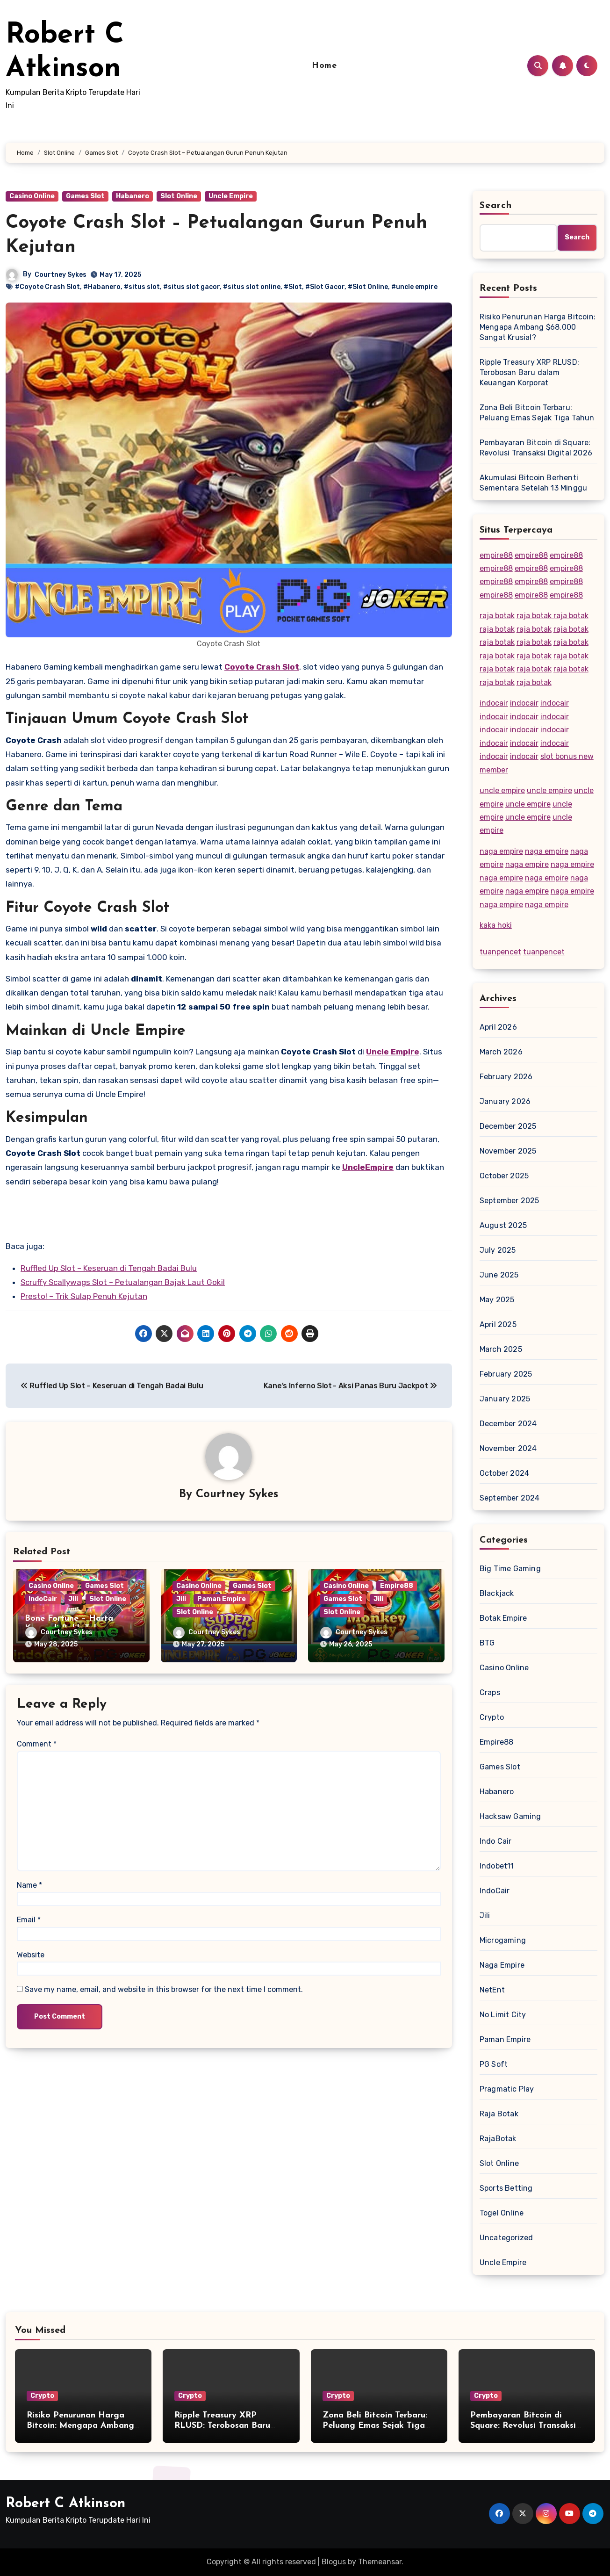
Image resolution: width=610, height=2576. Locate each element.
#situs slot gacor (191, 287)
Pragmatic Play (507, 2089)
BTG (487, 1642)
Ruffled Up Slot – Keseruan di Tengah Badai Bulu (109, 1268)
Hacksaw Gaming (510, 1816)
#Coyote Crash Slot (47, 287)
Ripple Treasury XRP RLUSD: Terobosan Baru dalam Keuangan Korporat (529, 372)
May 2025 (497, 1299)
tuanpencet (500, 951)
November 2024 (508, 1448)
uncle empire (502, 790)
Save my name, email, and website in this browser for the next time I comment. (164, 1989)
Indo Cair (496, 1841)
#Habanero (102, 287)
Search (496, 205)
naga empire (501, 851)
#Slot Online (368, 287)
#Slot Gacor (324, 287)
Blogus (334, 2561)
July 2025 (498, 1250)
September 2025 (509, 1200)
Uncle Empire (230, 196)
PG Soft (494, 2064)
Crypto (492, 1717)
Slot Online (178, 196)
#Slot (293, 287)
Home (324, 65)
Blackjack (497, 1593)
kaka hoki (496, 925)
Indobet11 (497, 1866)
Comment (37, 1743)
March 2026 (501, 1051)
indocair (494, 703)
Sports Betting (506, 2188)
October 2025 (504, 1175)
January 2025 (505, 1398)
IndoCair (43, 1599)
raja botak (497, 615)
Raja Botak (499, 2113)
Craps (490, 1692)
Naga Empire (502, 1965)
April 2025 (498, 1324)
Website (30, 1954)
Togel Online (502, 2212)
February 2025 (506, 1374)
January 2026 (505, 1101)
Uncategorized (506, 2237)
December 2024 (508, 1423)
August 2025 (503, 1225)
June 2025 (499, 1274)
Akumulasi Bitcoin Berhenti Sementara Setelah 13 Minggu (533, 482)
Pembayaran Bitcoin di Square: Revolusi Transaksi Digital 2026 (536, 447)
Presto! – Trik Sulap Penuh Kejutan (84, 1296)
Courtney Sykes (60, 275)
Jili (73, 1599)
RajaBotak (498, 2138)
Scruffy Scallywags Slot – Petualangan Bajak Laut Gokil (123, 1282)
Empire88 (396, 1586)
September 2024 (510, 1498)
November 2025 (508, 1151)
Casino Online (32, 196)
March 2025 (501, 1349)
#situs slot (142, 287)
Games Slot (85, 196)
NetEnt (492, 1989)
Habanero (132, 196)
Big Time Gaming (510, 1568)
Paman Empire (221, 1599)
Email (29, 1919)
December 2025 (508, 1126)
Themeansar (380, 2561)
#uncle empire (414, 287)
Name (29, 1885)
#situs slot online (251, 287)
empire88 (496, 555)
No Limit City (503, 2014)
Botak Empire (503, 1618)
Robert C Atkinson (65, 2504)
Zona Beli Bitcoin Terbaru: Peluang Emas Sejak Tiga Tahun (537, 412)
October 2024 (504, 1473)
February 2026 (506, 1076)
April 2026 (498, 1027)
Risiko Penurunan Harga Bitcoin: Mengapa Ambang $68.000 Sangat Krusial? (538, 327)
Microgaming (503, 1940)
